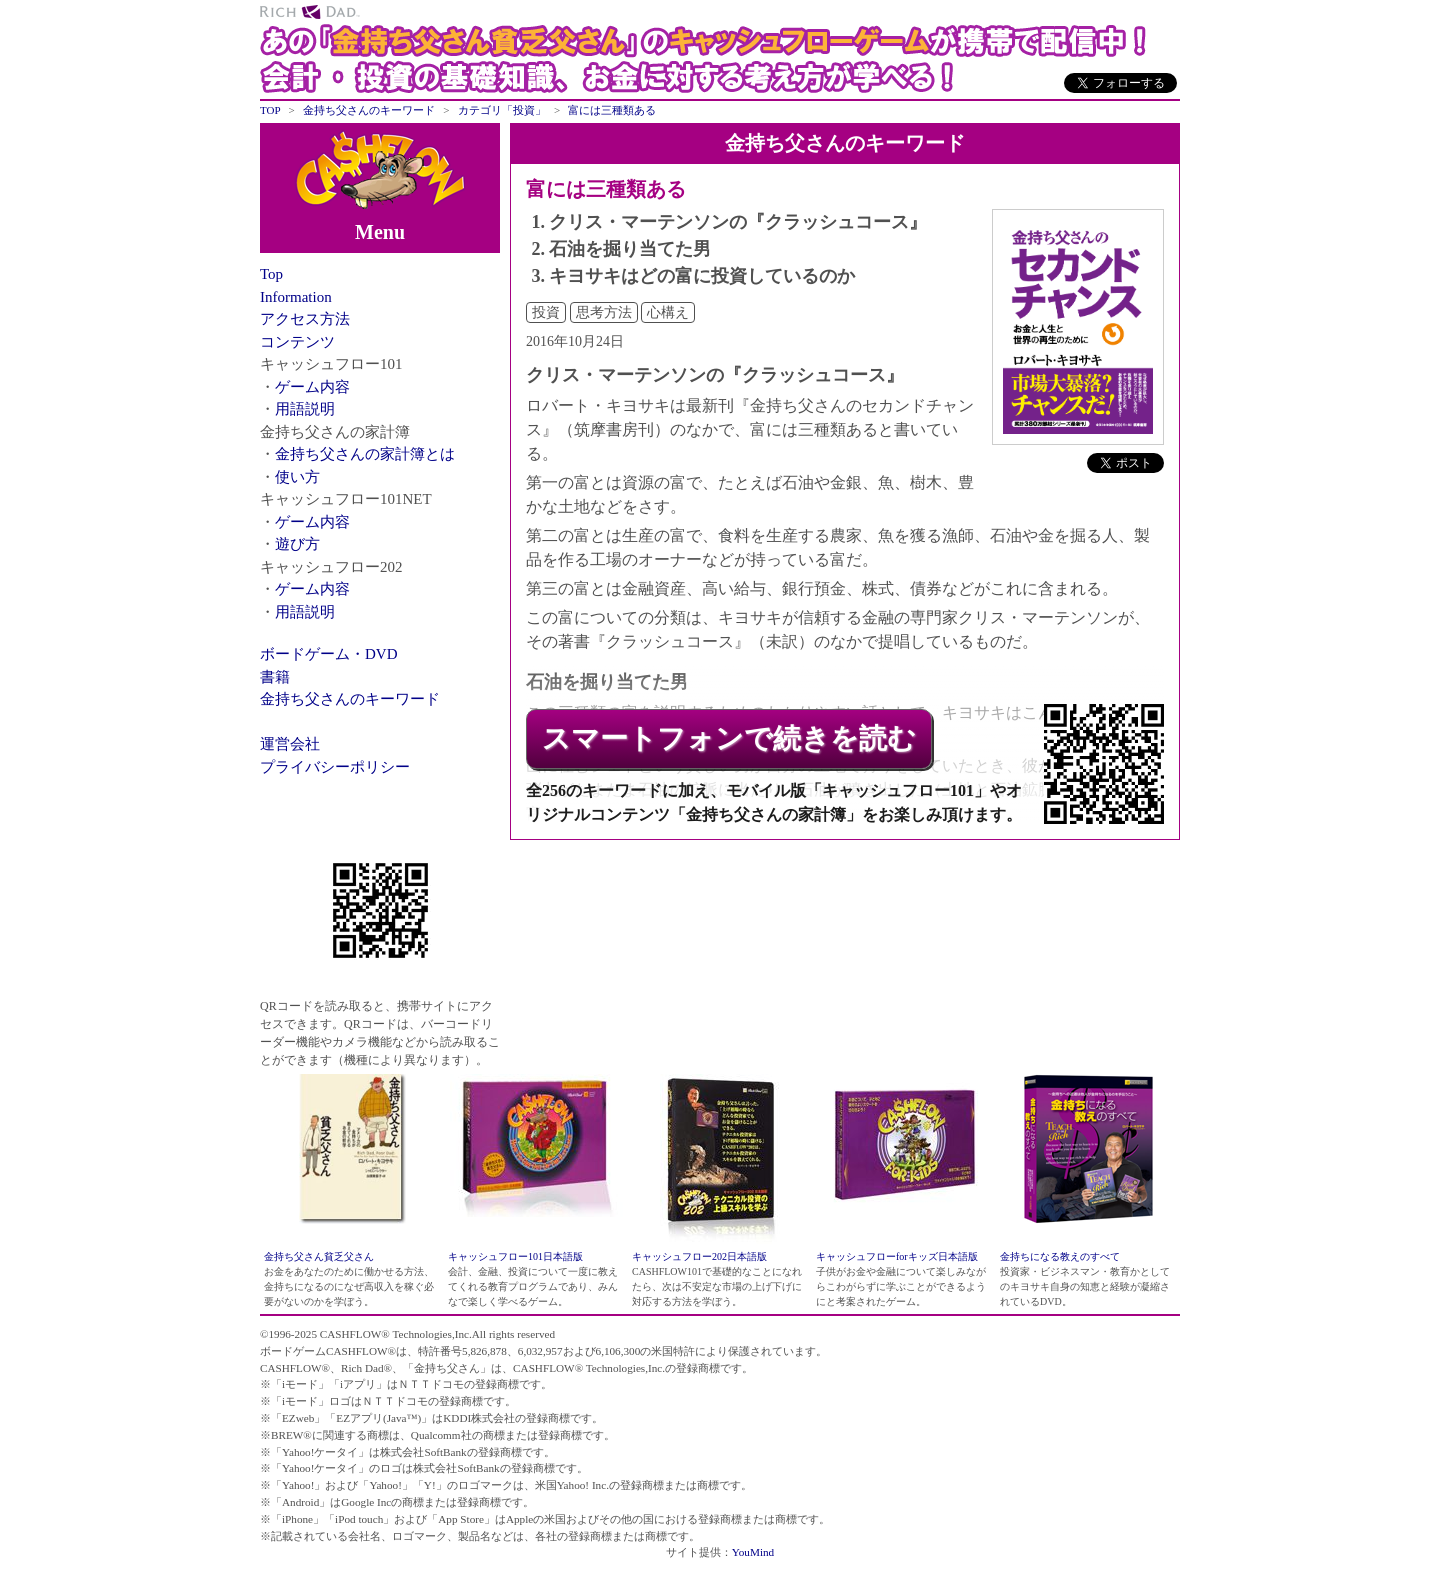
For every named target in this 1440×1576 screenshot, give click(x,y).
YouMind (753, 1552)
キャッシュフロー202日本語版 (699, 1256)
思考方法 (604, 312)
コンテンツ (297, 342)
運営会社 (290, 744)
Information (296, 297)
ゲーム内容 (312, 387)
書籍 (275, 677)
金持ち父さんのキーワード (350, 699)
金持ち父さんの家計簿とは (365, 454)
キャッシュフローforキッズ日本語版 (897, 1256)
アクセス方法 (305, 319)
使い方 (297, 477)
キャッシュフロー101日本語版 (515, 1256)
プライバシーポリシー (335, 767)
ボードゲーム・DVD (329, 654)
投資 (546, 312)
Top (271, 274)
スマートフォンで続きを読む (729, 738)
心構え (668, 312)
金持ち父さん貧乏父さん (319, 1256)
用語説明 (305, 409)
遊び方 (297, 544)
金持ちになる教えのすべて (1060, 1256)
